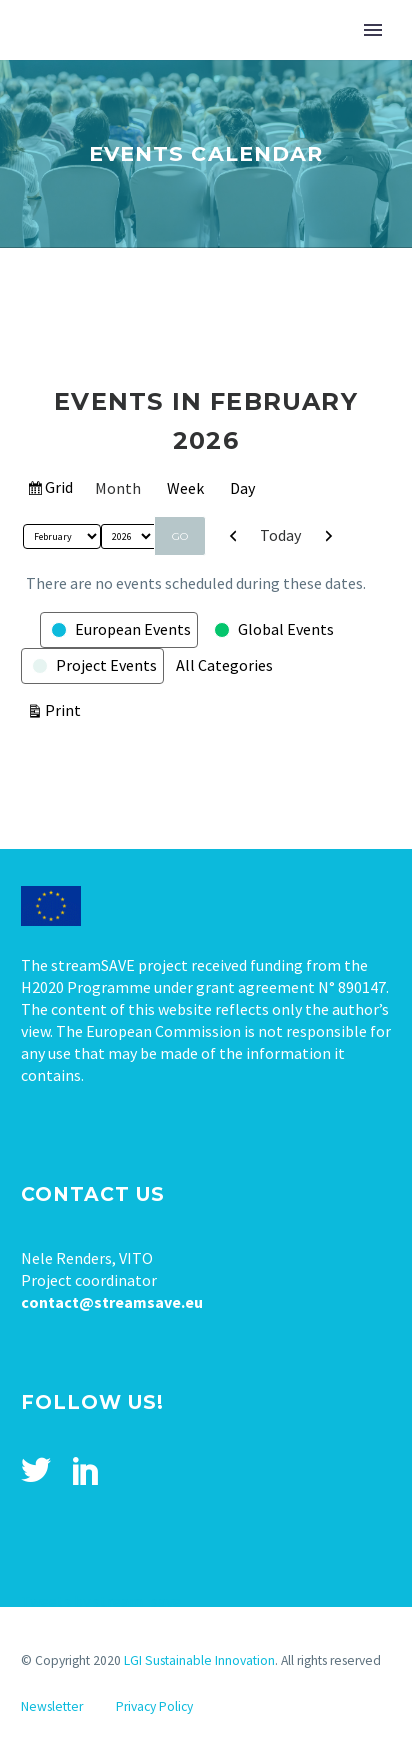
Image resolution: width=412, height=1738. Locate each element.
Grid (59, 490)
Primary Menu (373, 30)
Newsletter (52, 1706)
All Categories (224, 665)
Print (66, 708)
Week (185, 488)
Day (242, 488)
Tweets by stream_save (101, 1601)
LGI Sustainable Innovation (199, 1660)
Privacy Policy (154, 1706)
